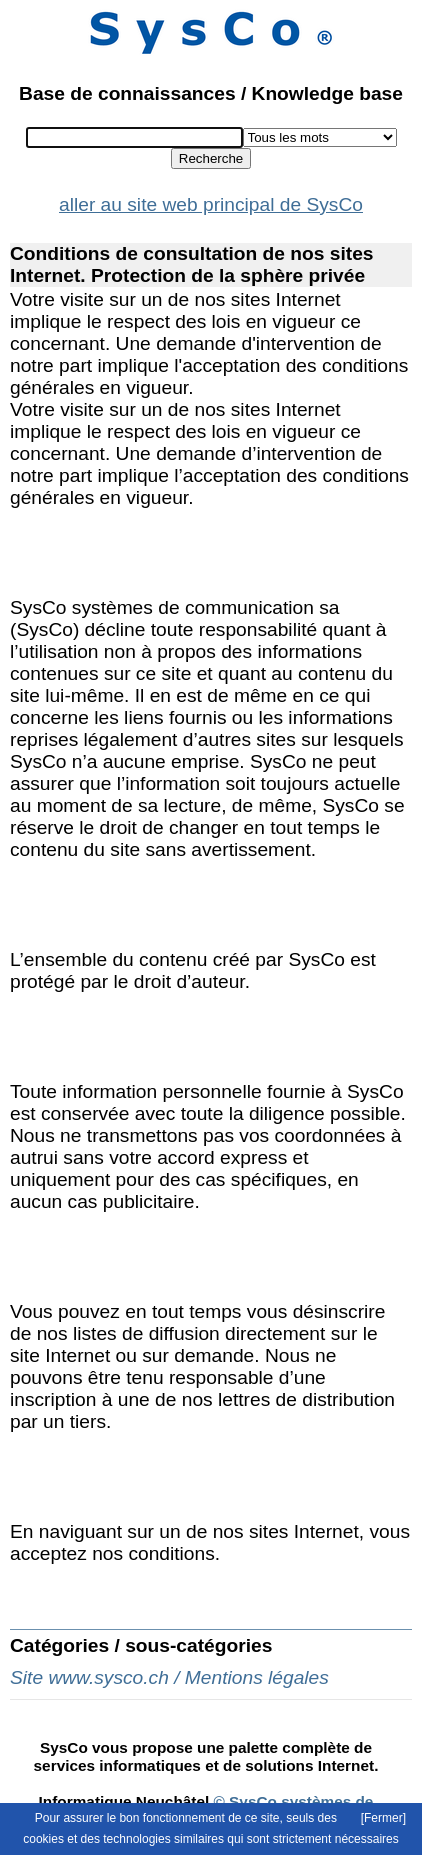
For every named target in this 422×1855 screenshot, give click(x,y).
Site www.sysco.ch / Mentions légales (169, 1677)
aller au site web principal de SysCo (211, 204)
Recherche (211, 158)
